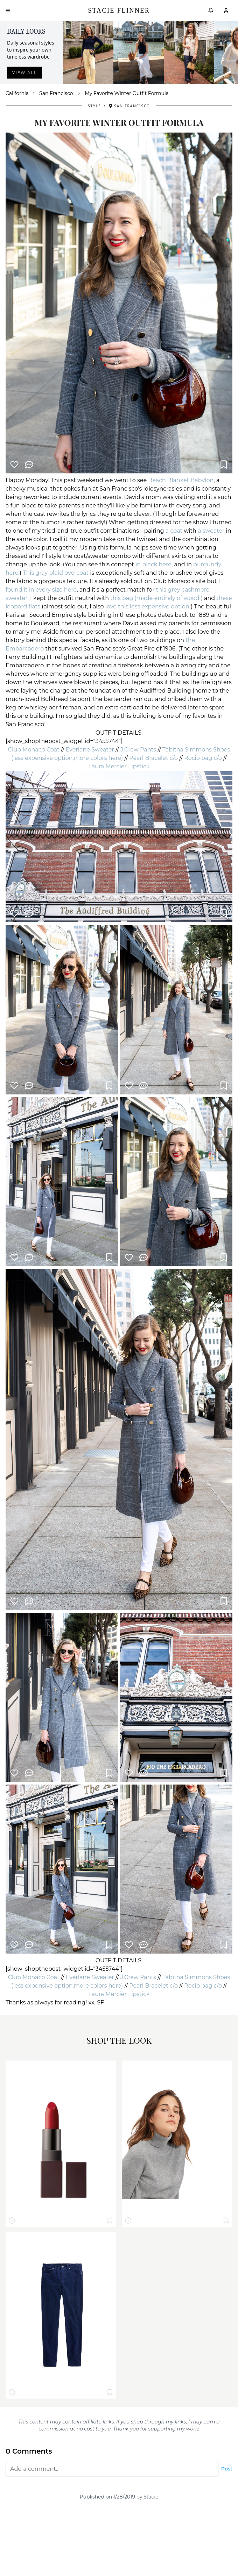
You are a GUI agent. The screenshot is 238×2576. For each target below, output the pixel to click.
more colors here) (98, 758)
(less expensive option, (42, 758)
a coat (174, 530)
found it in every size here (41, 589)
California (17, 93)
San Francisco (56, 93)
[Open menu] (7, 10)
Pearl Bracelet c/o (153, 758)
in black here (153, 564)
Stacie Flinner (119, 10)
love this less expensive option (147, 606)
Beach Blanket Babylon (181, 480)
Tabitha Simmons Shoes (196, 749)
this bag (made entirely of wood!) (156, 598)
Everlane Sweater (90, 749)
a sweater (211, 530)
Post (226, 2469)
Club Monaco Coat (34, 749)
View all (24, 72)
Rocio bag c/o (203, 758)
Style (94, 105)
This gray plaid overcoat (56, 572)
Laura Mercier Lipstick (118, 766)
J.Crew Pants (138, 749)
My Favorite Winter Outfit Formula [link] (127, 93)
